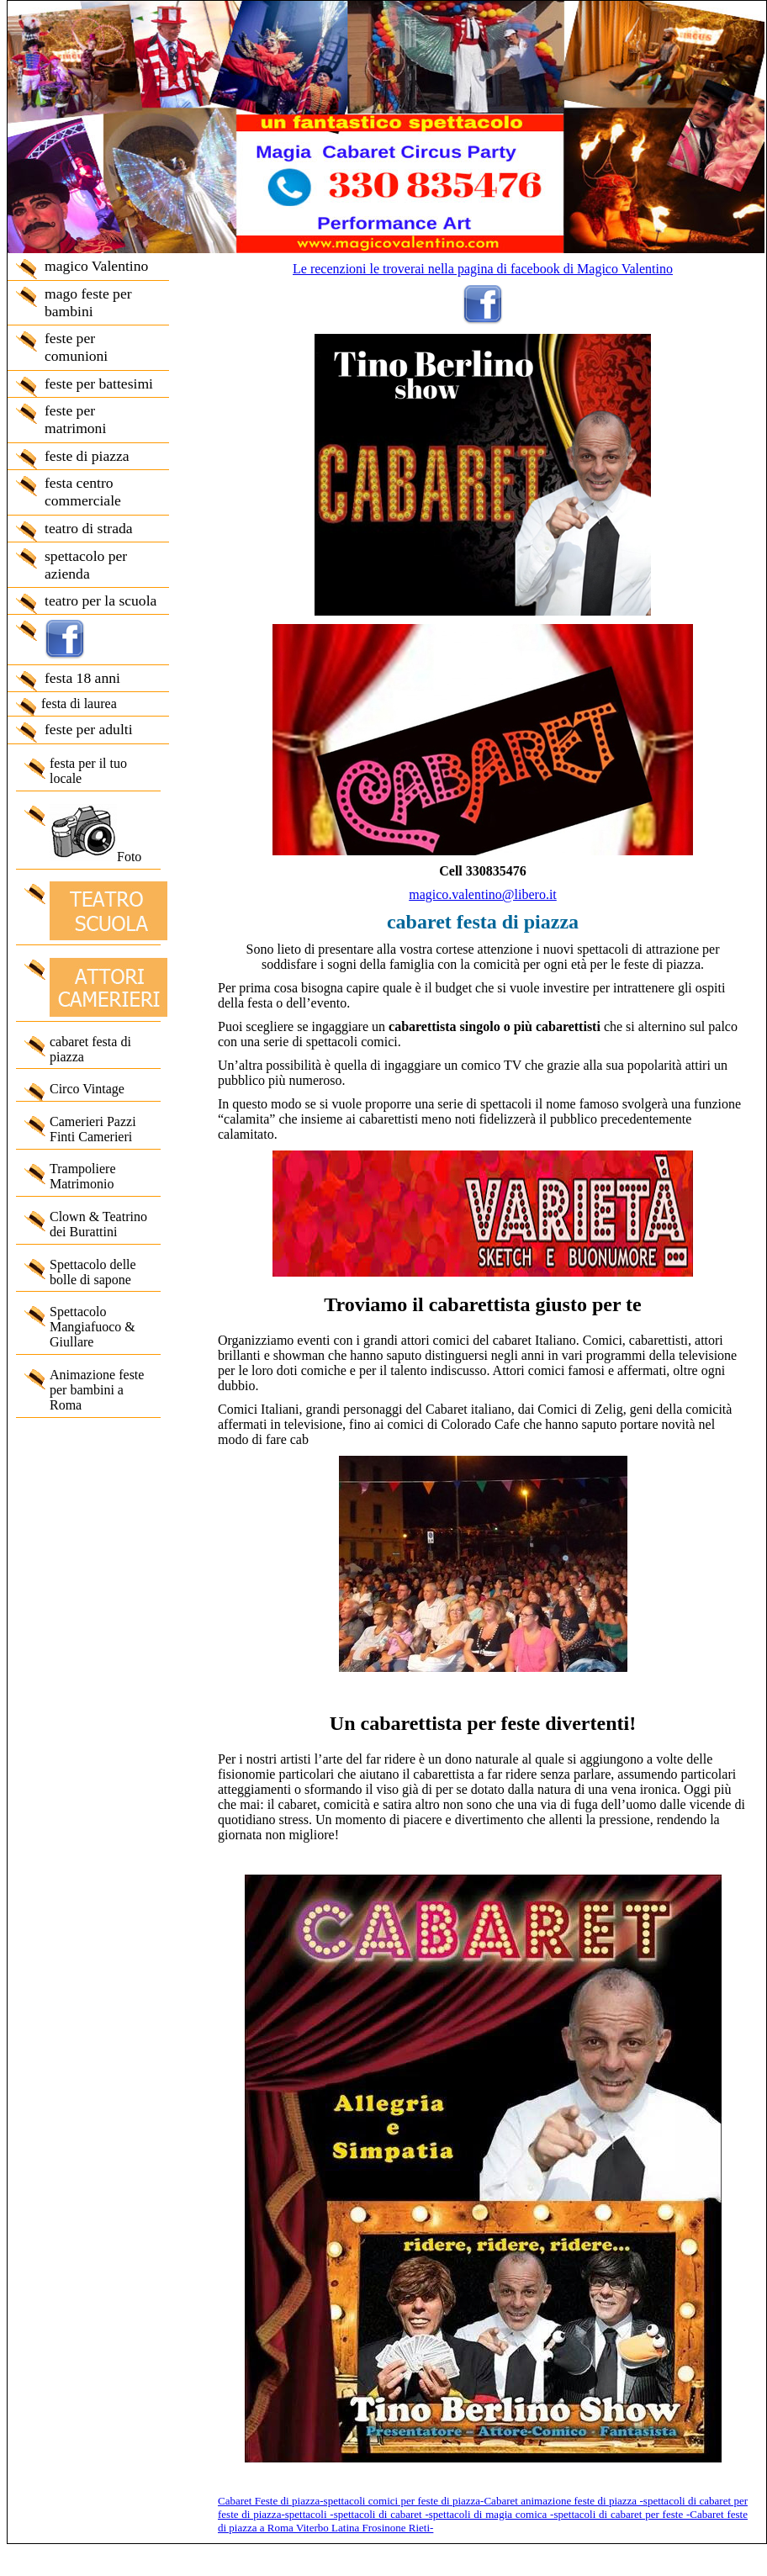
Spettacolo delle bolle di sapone (93, 1272)
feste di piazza (87, 455)
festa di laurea (79, 703)
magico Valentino (96, 265)
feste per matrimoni (75, 419)
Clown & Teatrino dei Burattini (98, 1224)
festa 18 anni (82, 677)
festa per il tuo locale (88, 770)
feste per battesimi (99, 383)
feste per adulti (89, 729)
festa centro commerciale (83, 491)
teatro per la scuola (100, 600)
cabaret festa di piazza (90, 1049)
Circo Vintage (87, 1089)
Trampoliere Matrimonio (83, 1176)
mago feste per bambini (88, 302)
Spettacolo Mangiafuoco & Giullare (92, 1326)
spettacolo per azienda (86, 564)
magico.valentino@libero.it (483, 894)
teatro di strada (89, 528)
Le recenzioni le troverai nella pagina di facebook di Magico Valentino (483, 269)
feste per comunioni (76, 347)
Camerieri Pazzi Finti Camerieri (93, 1129)
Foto (95, 834)
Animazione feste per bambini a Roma (97, 1389)
